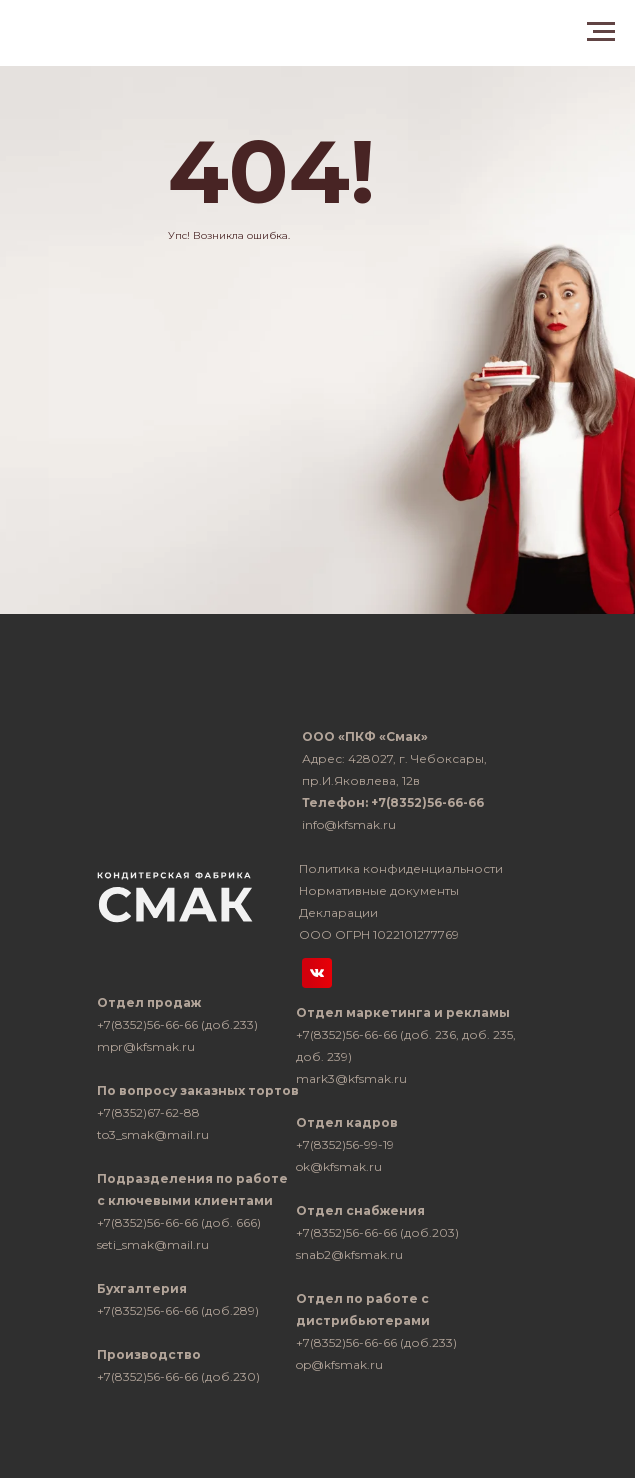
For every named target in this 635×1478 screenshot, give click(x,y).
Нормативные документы (379, 890)
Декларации (338, 912)
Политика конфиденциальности (401, 868)
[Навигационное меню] (601, 32)
